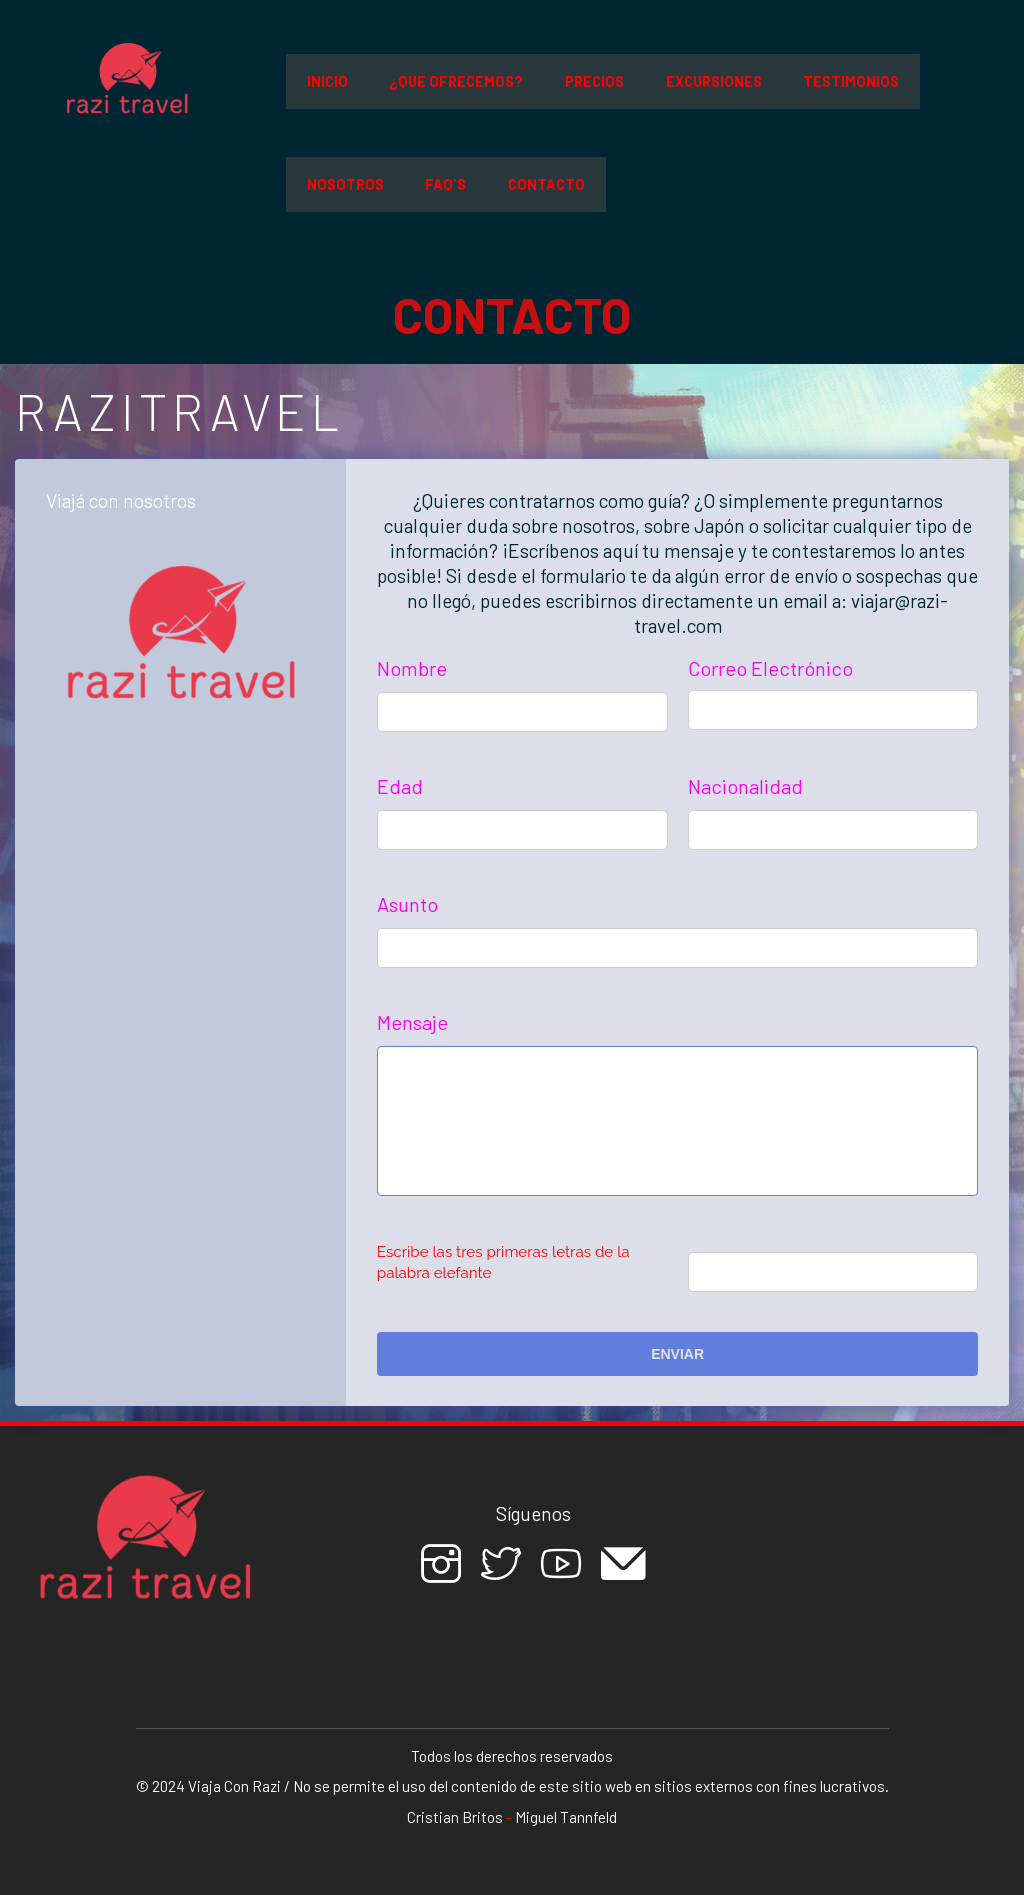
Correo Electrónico (770, 668)
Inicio (327, 81)
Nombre (412, 668)
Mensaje (412, 1022)
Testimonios (851, 81)
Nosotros (345, 184)
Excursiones (714, 81)
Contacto (546, 184)
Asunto (407, 904)
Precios (594, 81)
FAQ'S (445, 184)
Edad (400, 786)
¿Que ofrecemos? (456, 81)
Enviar (677, 1354)
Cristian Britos (455, 1817)
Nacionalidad (745, 786)
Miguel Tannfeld (566, 1817)
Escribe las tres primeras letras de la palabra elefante (503, 1262)
